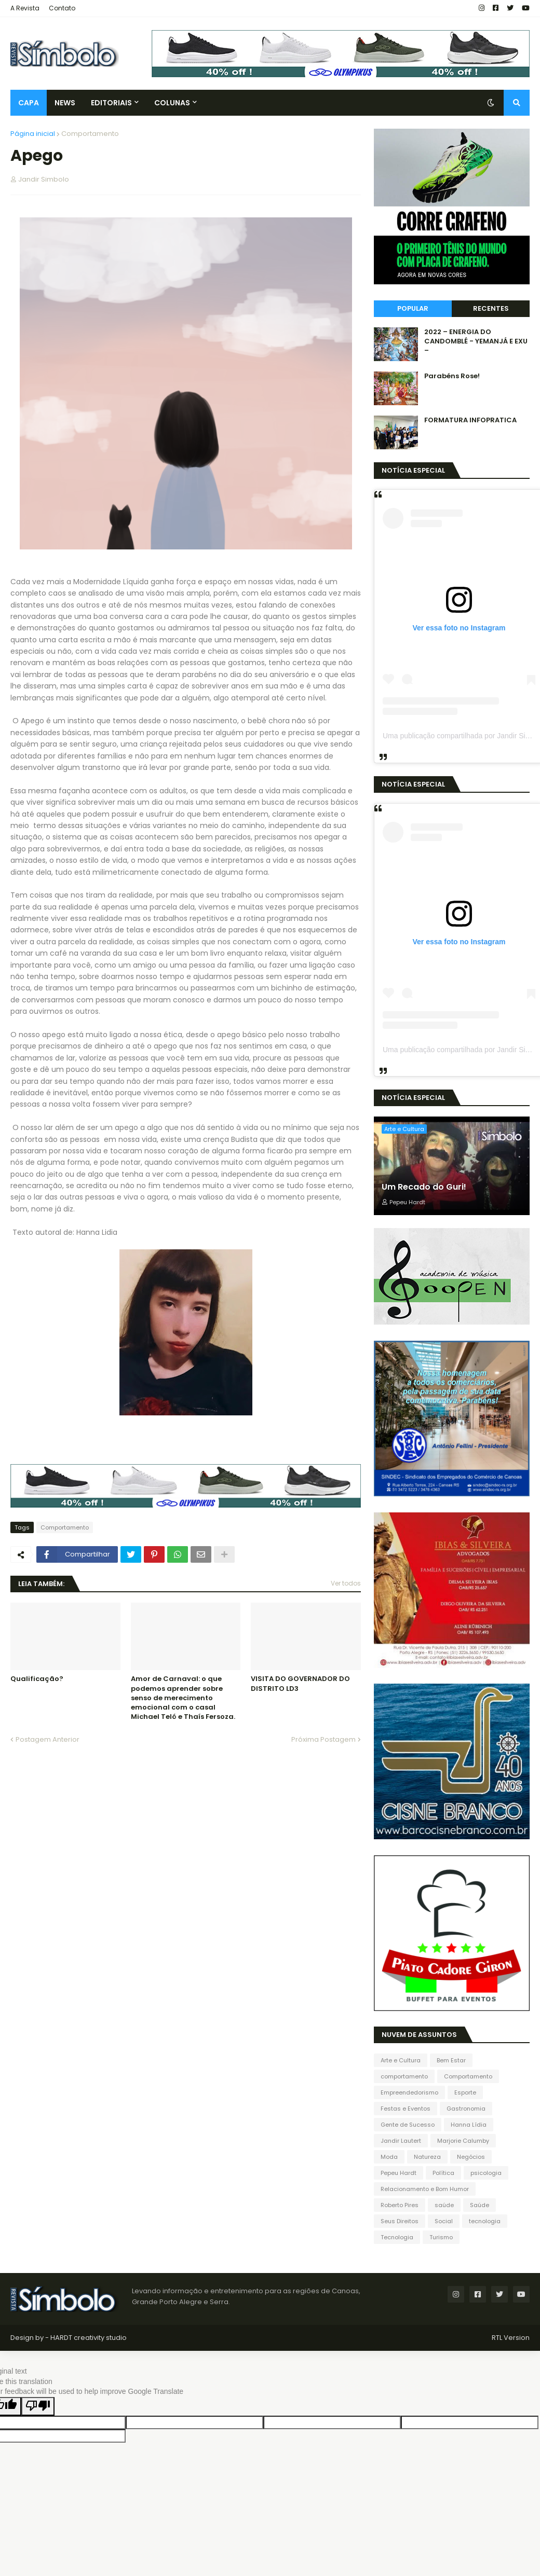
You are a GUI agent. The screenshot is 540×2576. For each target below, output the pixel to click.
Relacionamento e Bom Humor (425, 2189)
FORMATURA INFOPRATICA (470, 420)
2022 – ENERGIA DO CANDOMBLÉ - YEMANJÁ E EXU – (476, 341)
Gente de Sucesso (408, 2124)
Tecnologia (397, 2237)
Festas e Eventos (405, 2108)
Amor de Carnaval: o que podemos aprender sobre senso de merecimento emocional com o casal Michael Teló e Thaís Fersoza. (183, 1697)
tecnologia (485, 2221)
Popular (412, 308)
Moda (389, 2157)
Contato (62, 8)
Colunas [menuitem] (172, 103)
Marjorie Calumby (463, 2141)
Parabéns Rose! (452, 376)
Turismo (441, 2237)
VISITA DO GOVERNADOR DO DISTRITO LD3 (300, 1683)
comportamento (404, 2076)
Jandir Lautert (401, 2141)
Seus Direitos (400, 2221)
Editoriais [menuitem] (111, 103)
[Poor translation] (38, 2406)
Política (443, 2173)
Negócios (471, 2157)
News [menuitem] (65, 103)
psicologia (486, 2173)
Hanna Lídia (469, 2124)
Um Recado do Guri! (424, 1187)
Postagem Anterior (47, 1739)
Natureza (427, 2157)
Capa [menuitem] (28, 103)
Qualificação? (36, 1679)
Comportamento (90, 134)
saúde (444, 2205)
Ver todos (346, 1583)
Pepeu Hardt (398, 2173)
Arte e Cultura (401, 2060)
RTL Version (511, 2338)
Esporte (465, 2092)
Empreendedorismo (409, 2092)
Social (444, 2221)
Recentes (491, 308)
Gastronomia (466, 2108)
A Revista (24, 8)
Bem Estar (451, 2060)
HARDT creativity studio (88, 2338)
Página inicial (32, 134)
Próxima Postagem (323, 1739)
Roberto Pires (400, 2205)
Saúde (479, 2205)
